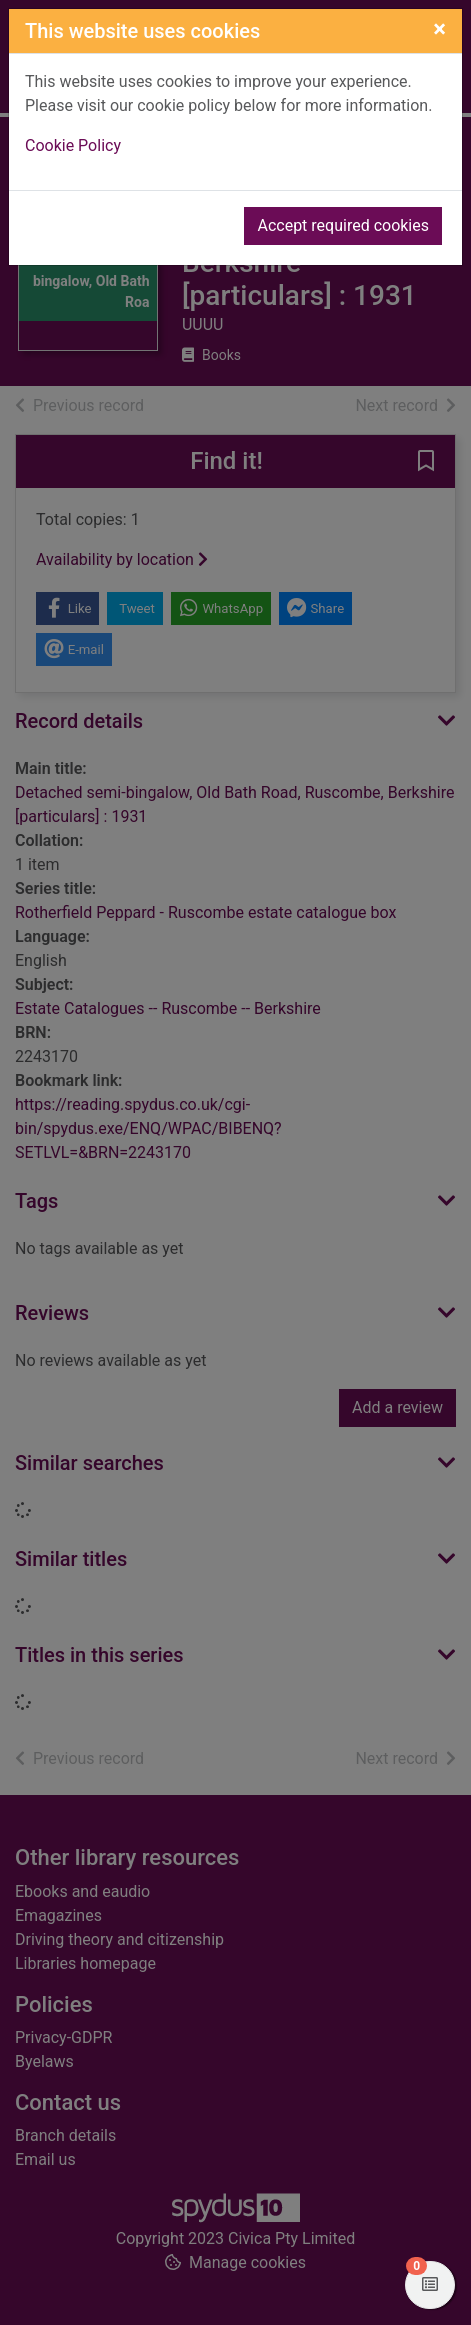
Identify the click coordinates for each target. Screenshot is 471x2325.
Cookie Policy (73, 145)
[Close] (439, 29)
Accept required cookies (343, 225)
